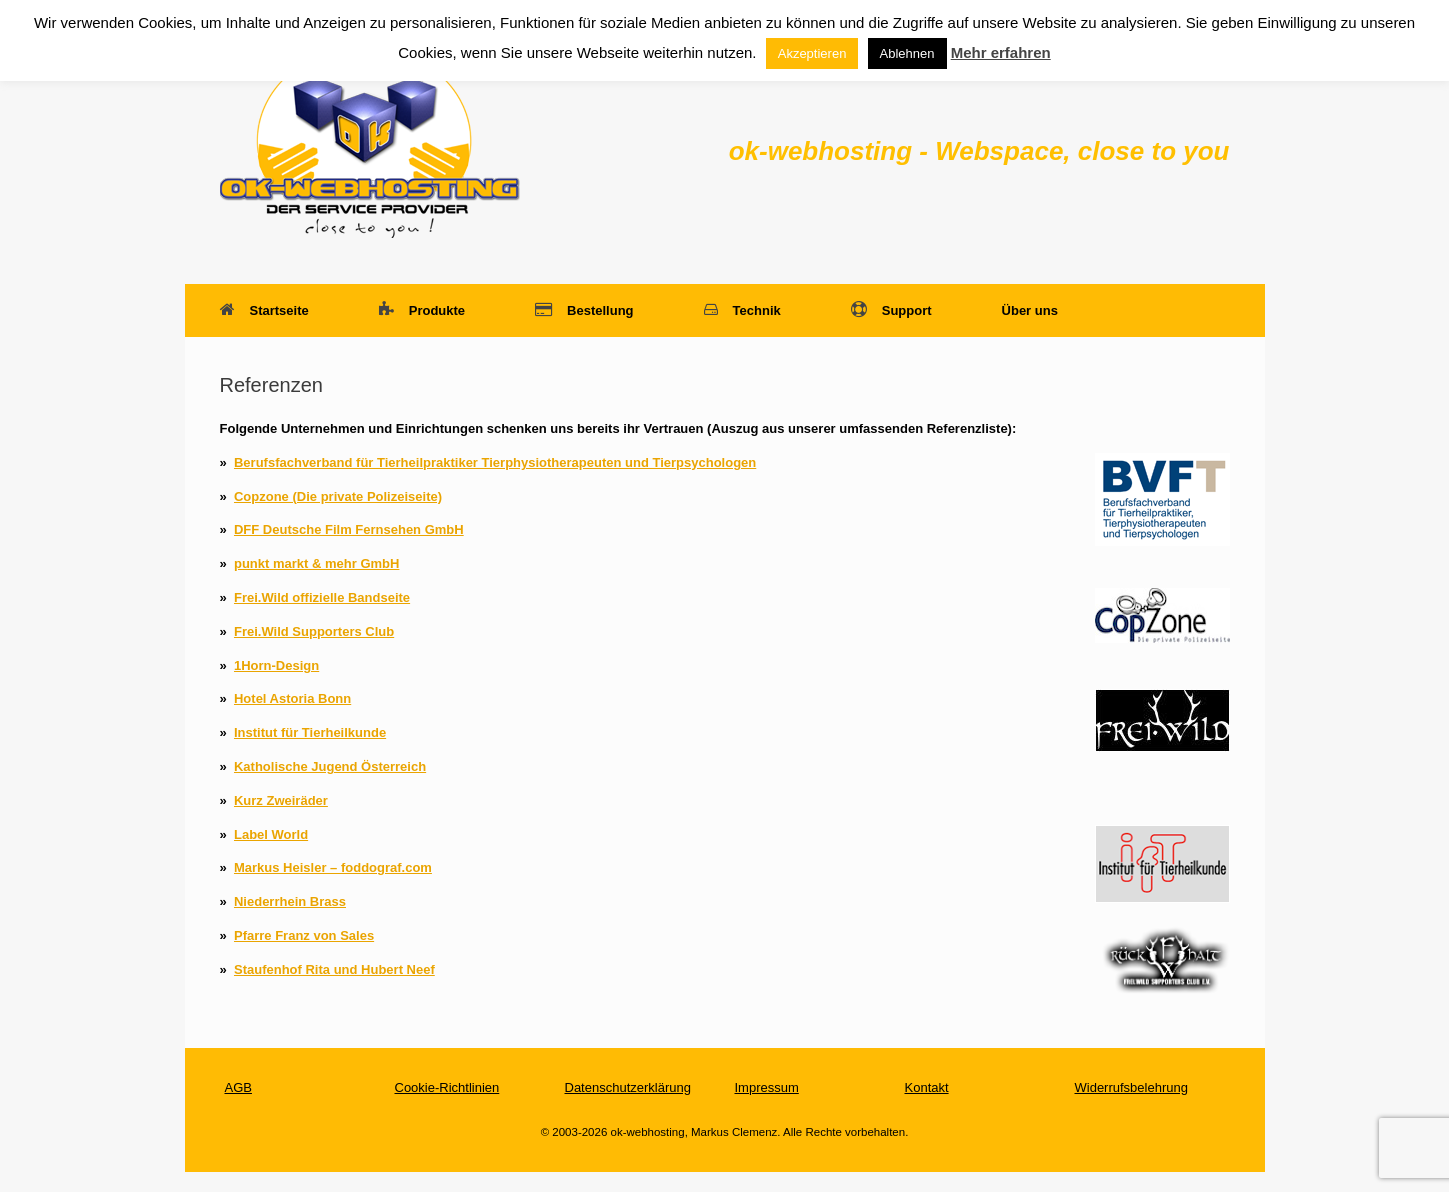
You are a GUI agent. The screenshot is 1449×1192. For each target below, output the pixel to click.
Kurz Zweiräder (281, 800)
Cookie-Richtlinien (447, 1087)
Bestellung (584, 310)
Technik (742, 310)
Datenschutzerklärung (628, 1087)
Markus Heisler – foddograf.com (333, 867)
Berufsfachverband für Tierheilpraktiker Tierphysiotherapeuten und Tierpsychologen (495, 462)
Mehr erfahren (1001, 52)
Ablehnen (907, 53)
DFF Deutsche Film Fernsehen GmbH (349, 529)
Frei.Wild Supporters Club (314, 631)
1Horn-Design (276, 665)
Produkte (422, 310)
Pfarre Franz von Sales (304, 935)
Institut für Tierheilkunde (310, 732)
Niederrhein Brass (290, 901)
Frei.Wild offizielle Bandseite (322, 597)
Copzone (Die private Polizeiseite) (338, 496)
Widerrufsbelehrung (1131, 1087)
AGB (238, 1087)
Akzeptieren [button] (812, 53)
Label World (271, 834)
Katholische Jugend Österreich (330, 766)
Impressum (767, 1087)
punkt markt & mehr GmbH (316, 563)
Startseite (264, 310)
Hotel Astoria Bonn (292, 698)
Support (891, 310)
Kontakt (927, 1087)
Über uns (1030, 310)
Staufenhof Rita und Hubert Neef (334, 969)
